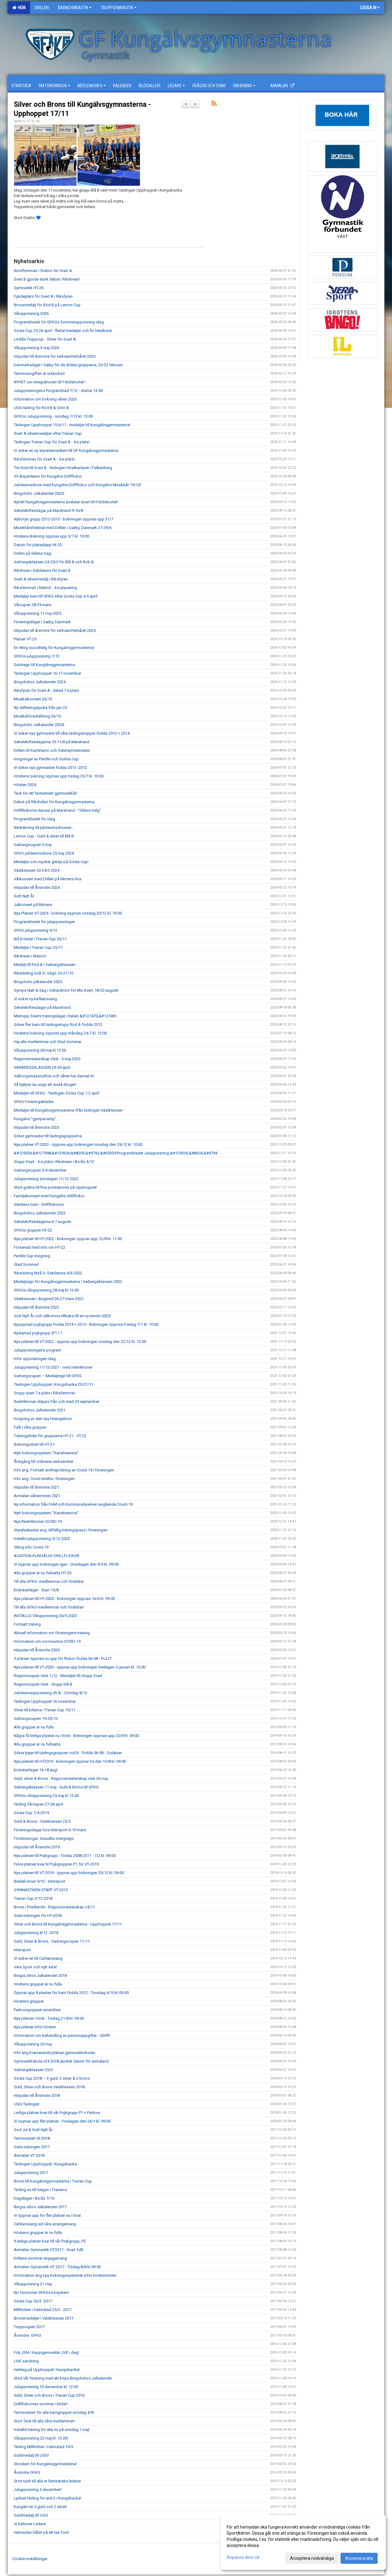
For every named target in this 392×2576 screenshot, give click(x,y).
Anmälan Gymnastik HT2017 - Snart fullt (48, 2249)
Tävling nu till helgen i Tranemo (40, 2189)
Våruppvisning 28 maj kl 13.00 (40, 1050)
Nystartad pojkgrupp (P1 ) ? (38, 1333)
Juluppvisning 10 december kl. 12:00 (46, 2386)
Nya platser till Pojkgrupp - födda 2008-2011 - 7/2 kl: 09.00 (64, 1855)
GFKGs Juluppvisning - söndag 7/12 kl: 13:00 (53, 416)
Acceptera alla (359, 2558)
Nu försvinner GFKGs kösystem (41, 2292)
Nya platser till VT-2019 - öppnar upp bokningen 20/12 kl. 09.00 (69, 1872)
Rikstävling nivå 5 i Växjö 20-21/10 (43, 973)
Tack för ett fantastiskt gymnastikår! (45, 793)
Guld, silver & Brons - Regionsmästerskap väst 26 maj (61, 1778)
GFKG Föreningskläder (34, 1101)
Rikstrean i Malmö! (30, 956)
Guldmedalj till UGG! (31, 2455)
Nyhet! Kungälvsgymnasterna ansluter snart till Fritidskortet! (66, 502)
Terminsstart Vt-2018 (32, 2138)
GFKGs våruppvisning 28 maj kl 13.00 (46, 1290)
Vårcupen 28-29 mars (32, 604)
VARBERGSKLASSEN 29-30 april (42, 1067)
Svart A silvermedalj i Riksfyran (41, 579)
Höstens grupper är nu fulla (38, 1984)
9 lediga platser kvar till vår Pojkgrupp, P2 (50, 2241)
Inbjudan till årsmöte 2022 (36, 1307)
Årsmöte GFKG (27, 2335)
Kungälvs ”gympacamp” (35, 1119)
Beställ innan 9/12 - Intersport (39, 1881)
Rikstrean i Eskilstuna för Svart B (42, 570)
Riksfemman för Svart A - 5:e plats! (44, 459)
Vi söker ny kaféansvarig (35, 999)
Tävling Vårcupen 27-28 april (38, 1804)
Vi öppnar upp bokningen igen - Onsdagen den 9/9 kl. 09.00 (66, 1564)
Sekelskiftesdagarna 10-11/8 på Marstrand (51, 742)
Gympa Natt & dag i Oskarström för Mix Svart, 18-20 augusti (66, 990)
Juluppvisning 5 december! (38, 2489)
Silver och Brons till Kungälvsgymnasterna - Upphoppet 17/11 (68, 1924)
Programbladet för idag (34, 819)
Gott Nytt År (24, 896)
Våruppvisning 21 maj (33, 2284)
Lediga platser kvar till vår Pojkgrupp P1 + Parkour (57, 2112)
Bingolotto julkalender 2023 (38, 981)
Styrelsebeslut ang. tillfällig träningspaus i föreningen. (61, 1530)
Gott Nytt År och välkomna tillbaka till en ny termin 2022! (62, 1316)
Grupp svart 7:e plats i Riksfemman (44, 1393)
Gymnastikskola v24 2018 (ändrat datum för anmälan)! (61, 2061)
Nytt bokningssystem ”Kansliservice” (46, 1453)
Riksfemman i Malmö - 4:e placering (45, 587)
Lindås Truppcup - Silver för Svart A (45, 339)
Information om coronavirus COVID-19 (47, 1641)
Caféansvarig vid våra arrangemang (45, 2224)
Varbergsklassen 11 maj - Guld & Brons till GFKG (56, 1787)
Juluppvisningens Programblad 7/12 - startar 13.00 (58, 390)
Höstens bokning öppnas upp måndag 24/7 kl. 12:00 (60, 1033)
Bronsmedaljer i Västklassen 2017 (44, 2318)
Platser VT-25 (25, 639)
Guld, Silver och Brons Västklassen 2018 (49, 2087)
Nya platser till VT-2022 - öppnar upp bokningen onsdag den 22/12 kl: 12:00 (80, 1341)
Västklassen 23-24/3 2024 (36, 870)
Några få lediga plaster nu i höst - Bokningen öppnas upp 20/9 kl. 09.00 (76, 1735)
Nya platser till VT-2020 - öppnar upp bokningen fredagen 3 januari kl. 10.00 (79, 1667)
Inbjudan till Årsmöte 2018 (37, 2095)
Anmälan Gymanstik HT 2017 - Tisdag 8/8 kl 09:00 (57, 2267)
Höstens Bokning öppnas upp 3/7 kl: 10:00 (51, 536)
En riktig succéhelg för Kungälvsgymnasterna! (54, 647)
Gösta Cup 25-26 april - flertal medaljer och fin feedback (63, 330)
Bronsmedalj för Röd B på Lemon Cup (47, 305)
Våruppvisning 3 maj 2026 (36, 347)
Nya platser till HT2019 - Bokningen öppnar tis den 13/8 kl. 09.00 (70, 1761)
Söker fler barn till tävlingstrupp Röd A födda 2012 (58, 1024)
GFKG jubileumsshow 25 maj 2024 (44, 853)
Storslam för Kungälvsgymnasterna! (45, 2464)
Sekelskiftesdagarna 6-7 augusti (42, 1221)
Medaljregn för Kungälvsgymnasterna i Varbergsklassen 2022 (68, 1281)
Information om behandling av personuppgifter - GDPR (62, 2035)
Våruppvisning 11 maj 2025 (37, 613)
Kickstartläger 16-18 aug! (36, 1770)
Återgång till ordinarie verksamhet (43, 1461)
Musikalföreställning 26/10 (37, 716)
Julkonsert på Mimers (33, 904)
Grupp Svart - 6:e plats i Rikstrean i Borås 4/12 (54, 1161)
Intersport (22, 1950)
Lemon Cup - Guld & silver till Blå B (44, 836)
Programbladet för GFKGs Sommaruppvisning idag (59, 322)
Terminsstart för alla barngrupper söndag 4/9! (54, 2412)
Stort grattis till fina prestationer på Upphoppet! (55, 1187)
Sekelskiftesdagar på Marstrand (42, 1007)
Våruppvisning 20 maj (33, 2044)
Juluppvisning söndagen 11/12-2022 (46, 1178)
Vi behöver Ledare (30, 2524)
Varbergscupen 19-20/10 (36, 1718)
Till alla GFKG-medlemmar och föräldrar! (49, 1607)
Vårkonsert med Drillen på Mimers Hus (47, 879)
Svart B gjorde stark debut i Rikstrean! (47, 279)
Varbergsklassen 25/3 (33, 2069)
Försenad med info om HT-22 (39, 1247)
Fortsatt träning (27, 1624)
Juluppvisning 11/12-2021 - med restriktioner (53, 1367)
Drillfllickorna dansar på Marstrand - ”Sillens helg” (57, 810)
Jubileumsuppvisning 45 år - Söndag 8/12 (50, 1693)
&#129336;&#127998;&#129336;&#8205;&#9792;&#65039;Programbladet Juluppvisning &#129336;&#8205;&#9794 (115, 1153)
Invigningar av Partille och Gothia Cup (46, 759)
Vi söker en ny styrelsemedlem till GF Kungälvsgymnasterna (66, 450)
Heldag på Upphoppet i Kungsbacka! (47, 2369)
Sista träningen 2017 (32, 2147)
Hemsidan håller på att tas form (41, 2532)
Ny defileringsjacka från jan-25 (40, 707)
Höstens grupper (29, 2001)
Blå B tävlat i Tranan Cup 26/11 (40, 939)
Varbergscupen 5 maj (32, 844)
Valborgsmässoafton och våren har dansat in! (54, 1076)
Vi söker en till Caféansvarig (38, 1958)
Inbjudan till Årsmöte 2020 (37, 1650)
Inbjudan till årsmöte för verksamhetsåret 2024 (55, 630)
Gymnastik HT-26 (28, 287)
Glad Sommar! (26, 1264)
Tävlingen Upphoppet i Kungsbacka (45, 2164)
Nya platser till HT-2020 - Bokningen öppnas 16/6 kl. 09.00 (64, 1598)
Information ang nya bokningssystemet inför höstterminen (65, 2275)
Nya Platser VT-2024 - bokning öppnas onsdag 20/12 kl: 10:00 (68, 913)
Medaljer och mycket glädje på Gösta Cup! (51, 861)
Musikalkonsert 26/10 (33, 699)
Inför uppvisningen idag (35, 1358)
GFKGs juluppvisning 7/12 (36, 656)
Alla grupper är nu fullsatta (37, 1744)
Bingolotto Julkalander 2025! (39, 493)
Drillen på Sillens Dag (32, 553)
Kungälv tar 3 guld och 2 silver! (40, 2506)
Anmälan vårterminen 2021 (37, 1495)
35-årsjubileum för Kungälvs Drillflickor (48, 476)
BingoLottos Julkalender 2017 (40, 2207)
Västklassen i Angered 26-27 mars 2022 (49, 1298)
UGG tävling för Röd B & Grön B (41, 407)
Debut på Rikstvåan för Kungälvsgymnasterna (54, 802)
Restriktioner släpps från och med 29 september (56, 1401)
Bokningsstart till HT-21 (34, 1444)
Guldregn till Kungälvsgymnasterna (44, 664)
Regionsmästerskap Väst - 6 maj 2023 (47, 1059)
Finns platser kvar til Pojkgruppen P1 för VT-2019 (56, 1864)
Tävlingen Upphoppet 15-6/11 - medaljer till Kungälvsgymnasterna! (72, 425)
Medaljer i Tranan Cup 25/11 (38, 947)
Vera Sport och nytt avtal (35, 1967)
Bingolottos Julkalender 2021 (40, 1410)
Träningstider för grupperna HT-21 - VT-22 (50, 1435)
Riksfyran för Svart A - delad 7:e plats (46, 690)
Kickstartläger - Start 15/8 (36, 1590)
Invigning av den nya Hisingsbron (43, 1418)
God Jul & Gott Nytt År (33, 2129)
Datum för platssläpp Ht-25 (38, 544)
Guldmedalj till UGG (31, 2515)
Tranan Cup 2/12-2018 (33, 1898)
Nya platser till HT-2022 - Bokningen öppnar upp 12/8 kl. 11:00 (68, 1238)
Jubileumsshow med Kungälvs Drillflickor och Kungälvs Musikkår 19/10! (77, 485)
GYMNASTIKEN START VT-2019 (41, 1890)
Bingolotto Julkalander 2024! (39, 724)
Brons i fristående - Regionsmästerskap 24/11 (54, 1907)
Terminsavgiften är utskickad (39, 373)
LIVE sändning (26, 2361)
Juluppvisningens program (37, 1350)
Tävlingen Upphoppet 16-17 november (47, 673)
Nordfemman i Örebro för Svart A (43, 270)
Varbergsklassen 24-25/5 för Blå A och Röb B (54, 562)
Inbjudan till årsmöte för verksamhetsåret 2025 (55, 356)
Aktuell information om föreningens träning (52, 1633)
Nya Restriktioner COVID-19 (38, 1521)
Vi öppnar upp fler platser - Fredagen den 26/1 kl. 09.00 (62, 2121)
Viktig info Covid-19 (31, 1547)
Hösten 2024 (25, 784)
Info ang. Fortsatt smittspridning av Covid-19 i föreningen (64, 1470)
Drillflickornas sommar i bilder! (41, 2404)
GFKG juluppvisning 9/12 (35, 930)
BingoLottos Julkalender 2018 (40, 1975)
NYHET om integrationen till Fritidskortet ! (50, 382)
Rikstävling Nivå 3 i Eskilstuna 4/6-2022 (48, 1273)
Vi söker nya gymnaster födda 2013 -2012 (50, 767)
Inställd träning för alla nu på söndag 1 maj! (52, 2429)
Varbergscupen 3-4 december (40, 1170)
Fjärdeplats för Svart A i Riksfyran (43, 296)
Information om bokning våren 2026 (45, 399)
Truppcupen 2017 (29, 2326)
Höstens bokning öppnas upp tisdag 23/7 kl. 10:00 (59, 776)
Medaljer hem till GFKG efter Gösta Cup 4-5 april (55, 596)
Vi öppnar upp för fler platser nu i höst (47, 2215)
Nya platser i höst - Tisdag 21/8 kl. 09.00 (49, 2018)
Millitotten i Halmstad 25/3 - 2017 (43, 2309)
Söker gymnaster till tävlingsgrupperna (48, 1136)
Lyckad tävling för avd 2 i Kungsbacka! (47, 2498)
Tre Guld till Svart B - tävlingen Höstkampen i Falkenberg (63, 467)
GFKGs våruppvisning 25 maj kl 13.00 (46, 1795)
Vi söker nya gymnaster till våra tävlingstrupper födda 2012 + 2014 (72, 733)
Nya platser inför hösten (35, 2027)
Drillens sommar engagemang (40, 2258)
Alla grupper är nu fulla (34, 1727)
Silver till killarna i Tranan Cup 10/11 (44, 1710)
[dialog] (303, 2542)
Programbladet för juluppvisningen (44, 921)
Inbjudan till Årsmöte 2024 (37, 887)
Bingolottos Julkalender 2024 (40, 682)
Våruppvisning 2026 (31, 313)
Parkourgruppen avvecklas (37, 2009)
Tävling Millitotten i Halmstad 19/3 (43, 2446)
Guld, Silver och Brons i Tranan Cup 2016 (49, 2395)
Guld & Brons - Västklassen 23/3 (42, 1821)
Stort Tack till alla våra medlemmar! (44, 2421)
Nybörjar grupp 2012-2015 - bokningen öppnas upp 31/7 (63, 519)
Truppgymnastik (119, 7)
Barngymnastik (75, 7)
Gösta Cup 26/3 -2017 (33, 2301)
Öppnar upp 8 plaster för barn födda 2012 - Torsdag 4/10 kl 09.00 (71, 1992)
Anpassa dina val (243, 2557)
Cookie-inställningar (29, 2558)
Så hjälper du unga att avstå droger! (45, 1084)
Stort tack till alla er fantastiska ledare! (47, 2481)
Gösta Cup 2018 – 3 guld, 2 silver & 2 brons (52, 2078)
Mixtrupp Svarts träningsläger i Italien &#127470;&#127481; (66, 1016)
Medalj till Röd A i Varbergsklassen (44, 964)
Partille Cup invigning (32, 1256)
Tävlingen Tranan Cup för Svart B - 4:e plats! (51, 442)
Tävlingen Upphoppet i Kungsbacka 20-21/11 (53, 1384)
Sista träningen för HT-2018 (38, 1915)
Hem (18, 7)
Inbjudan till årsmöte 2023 (36, 1127)
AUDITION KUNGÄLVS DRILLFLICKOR (46, 1555)
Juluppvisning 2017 (31, 2172)
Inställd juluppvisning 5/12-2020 (42, 1538)
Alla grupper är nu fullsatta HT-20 (42, 1573)
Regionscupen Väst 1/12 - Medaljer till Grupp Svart (58, 1675)
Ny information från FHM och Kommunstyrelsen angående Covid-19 (73, 1504)
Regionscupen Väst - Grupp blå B (43, 1684)
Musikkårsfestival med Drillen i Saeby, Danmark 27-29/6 (62, 527)
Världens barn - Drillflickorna (39, 1204)
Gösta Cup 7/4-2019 (31, 1812)
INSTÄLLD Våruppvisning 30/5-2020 (45, 1615)
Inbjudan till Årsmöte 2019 (37, 1847)
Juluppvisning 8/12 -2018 (36, 1932)
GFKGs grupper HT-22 (33, 1230)
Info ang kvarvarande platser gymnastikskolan (54, 2052)
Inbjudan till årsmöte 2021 (36, 1487)
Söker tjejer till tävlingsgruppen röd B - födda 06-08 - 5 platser (68, 1752)
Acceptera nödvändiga (312, 2558)
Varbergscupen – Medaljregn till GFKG (47, 1376)
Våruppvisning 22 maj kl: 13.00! (41, 2438)
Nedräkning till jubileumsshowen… (44, 827)
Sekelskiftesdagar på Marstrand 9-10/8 (48, 510)
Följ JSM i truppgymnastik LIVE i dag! (46, 2352)
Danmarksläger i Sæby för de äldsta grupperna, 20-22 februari (68, 365)
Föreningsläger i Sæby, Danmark (42, 622)
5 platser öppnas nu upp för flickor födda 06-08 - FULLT (63, 1658)
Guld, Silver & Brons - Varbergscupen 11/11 (52, 1941)
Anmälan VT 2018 (29, 2155)
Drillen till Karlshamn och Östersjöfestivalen (52, 750)
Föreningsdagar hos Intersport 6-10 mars (50, 1830)
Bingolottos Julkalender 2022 (40, 1213)
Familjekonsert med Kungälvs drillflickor (49, 1196)
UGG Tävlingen (27, 2104)
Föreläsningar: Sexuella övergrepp (44, 1838)
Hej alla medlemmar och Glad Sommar (47, 1041)
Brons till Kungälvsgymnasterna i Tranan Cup (53, 2181)
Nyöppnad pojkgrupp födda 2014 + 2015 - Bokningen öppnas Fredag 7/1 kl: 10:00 (86, 1324)
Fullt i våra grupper (30, 1427)
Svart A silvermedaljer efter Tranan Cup (48, 433)
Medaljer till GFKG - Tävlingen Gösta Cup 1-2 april (56, 1093)
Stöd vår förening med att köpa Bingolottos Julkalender (63, 2378)
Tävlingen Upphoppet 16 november (45, 1701)
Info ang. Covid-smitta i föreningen (44, 1478)
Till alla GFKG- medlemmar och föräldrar (49, 1581)
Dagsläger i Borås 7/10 (34, 2198)
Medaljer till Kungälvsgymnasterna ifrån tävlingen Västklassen (68, 1110)
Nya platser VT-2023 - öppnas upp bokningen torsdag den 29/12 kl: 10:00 (78, 1144)
